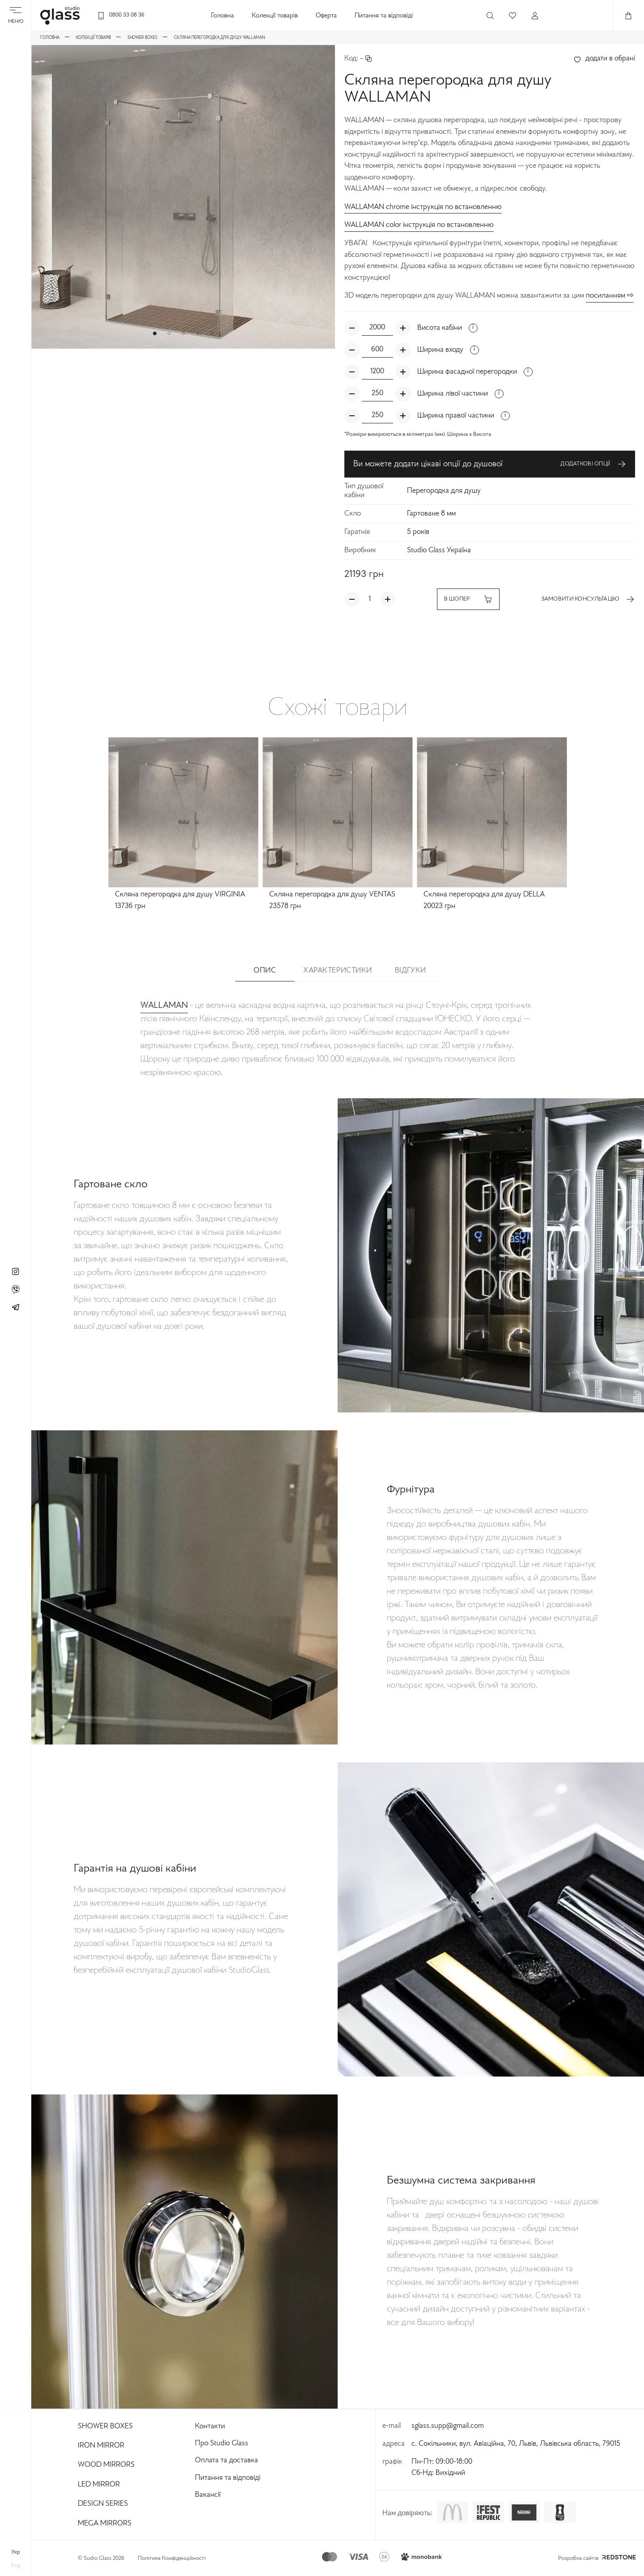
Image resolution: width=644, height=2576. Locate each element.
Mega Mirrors (104, 2524)
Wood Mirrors (106, 2465)
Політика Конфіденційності (172, 2558)
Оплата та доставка (226, 2461)
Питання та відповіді (384, 15)
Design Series (103, 2504)
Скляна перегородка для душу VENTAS (332, 895)
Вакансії (207, 2495)
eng (15, 2566)
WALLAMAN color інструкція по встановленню (419, 225)
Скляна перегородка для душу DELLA (484, 895)
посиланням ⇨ (610, 296)
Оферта (326, 15)
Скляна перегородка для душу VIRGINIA (180, 895)
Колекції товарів (275, 15)
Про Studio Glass (221, 2444)
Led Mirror (99, 2485)
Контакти (210, 2426)
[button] (155, 333)
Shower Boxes (105, 2426)
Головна (222, 15)
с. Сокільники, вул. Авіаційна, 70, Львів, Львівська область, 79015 (515, 2444)
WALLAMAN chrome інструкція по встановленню (423, 207)
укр (15, 2552)
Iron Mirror (101, 2446)
